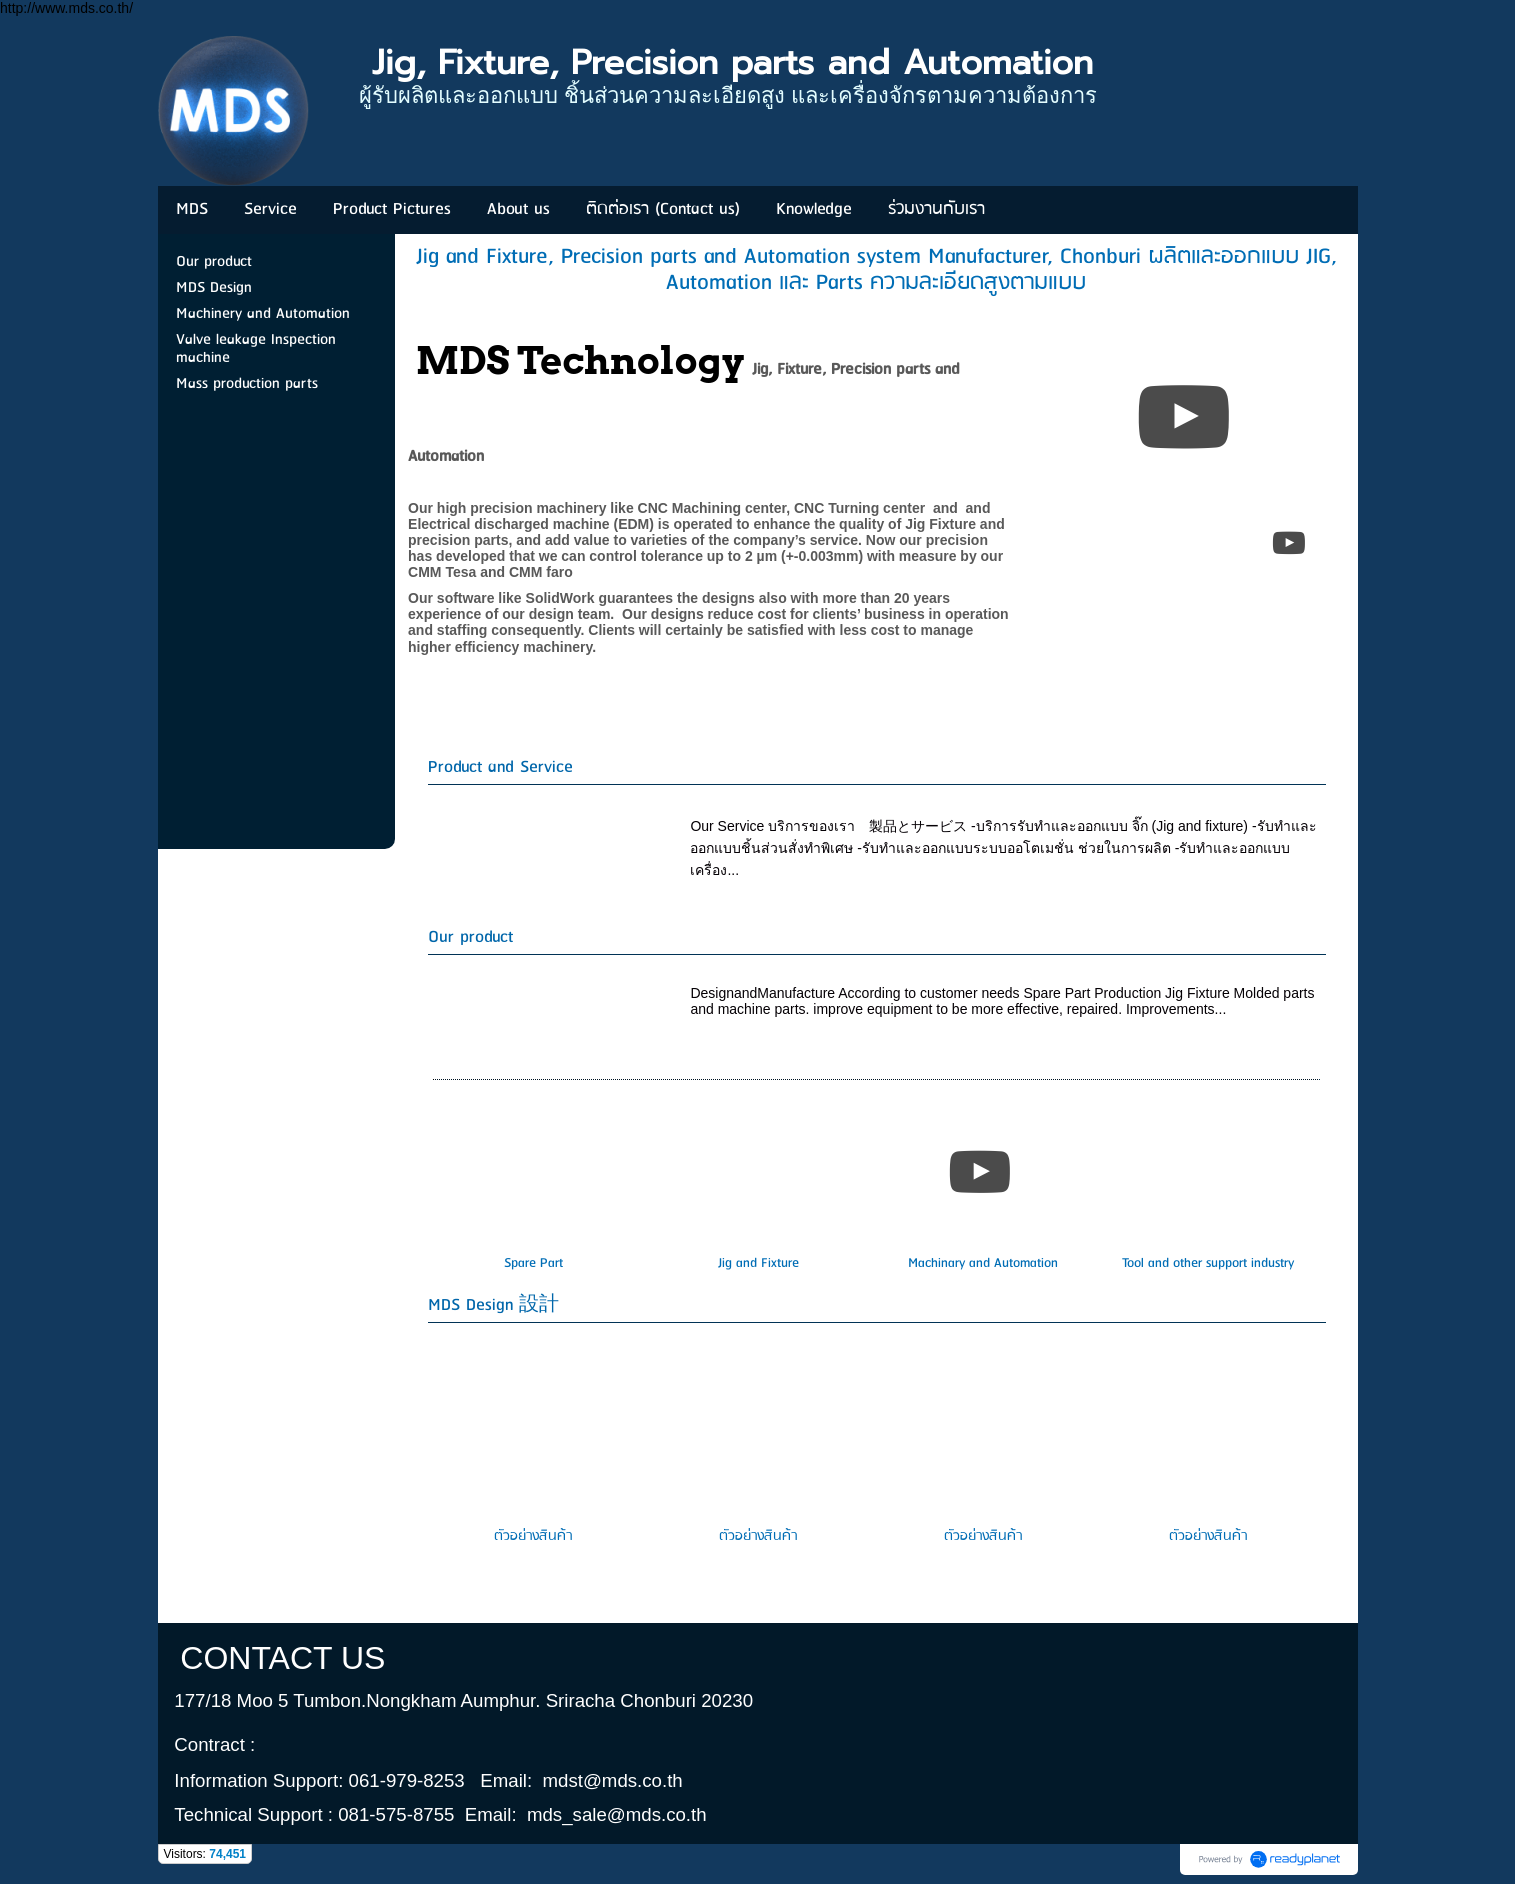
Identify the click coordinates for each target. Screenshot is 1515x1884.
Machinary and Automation (983, 1263)
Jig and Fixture (758, 1263)
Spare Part (533, 1263)
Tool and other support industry (1208, 1263)
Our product (470, 937)
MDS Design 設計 (493, 1305)
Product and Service (500, 767)
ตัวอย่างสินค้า (533, 1536)
